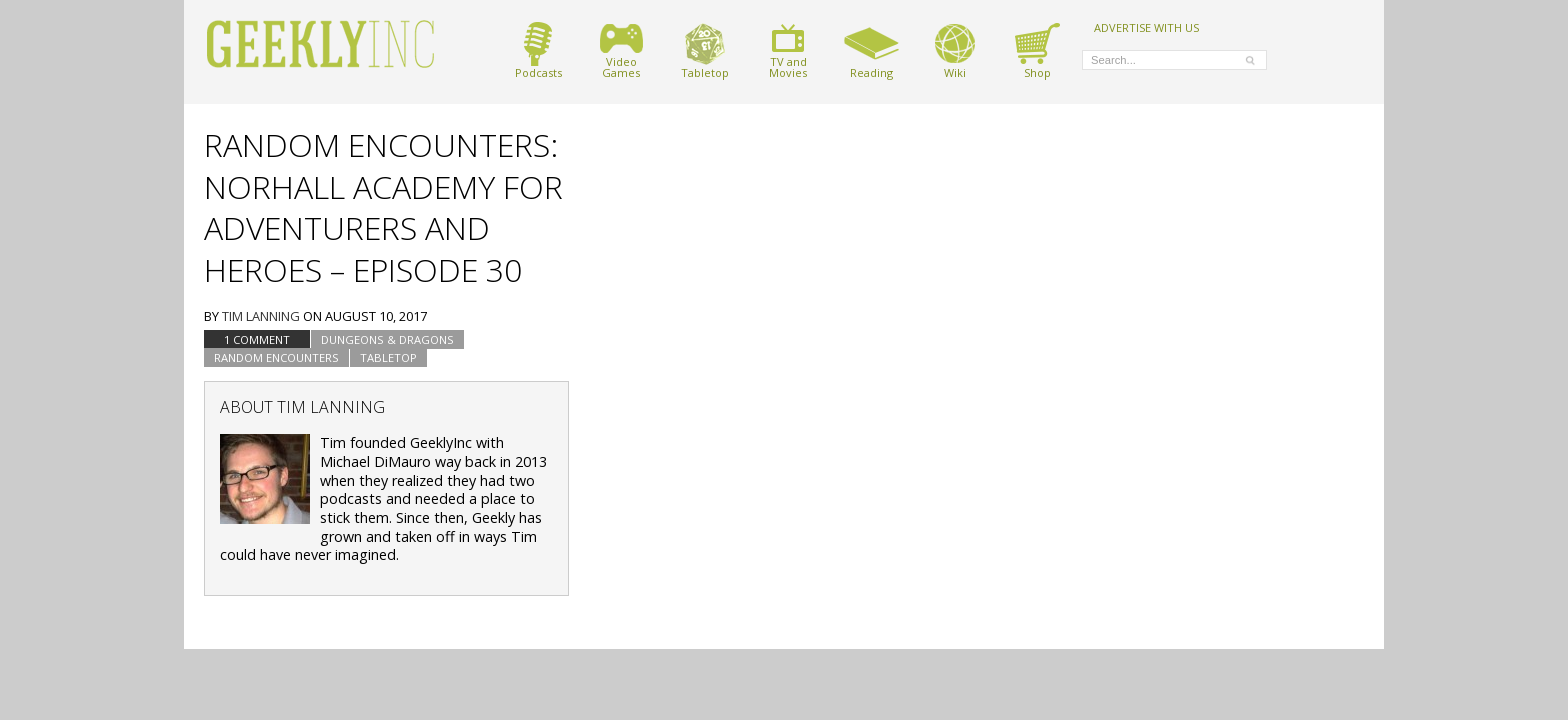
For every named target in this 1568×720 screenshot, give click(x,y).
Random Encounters (276, 357)
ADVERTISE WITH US (1146, 27)
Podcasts (538, 50)
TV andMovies (788, 50)
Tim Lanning (261, 316)
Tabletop (705, 50)
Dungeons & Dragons (387, 339)
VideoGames (621, 50)
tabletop (388, 357)
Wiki (955, 50)
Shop (1037, 50)
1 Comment (257, 339)
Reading (871, 50)
